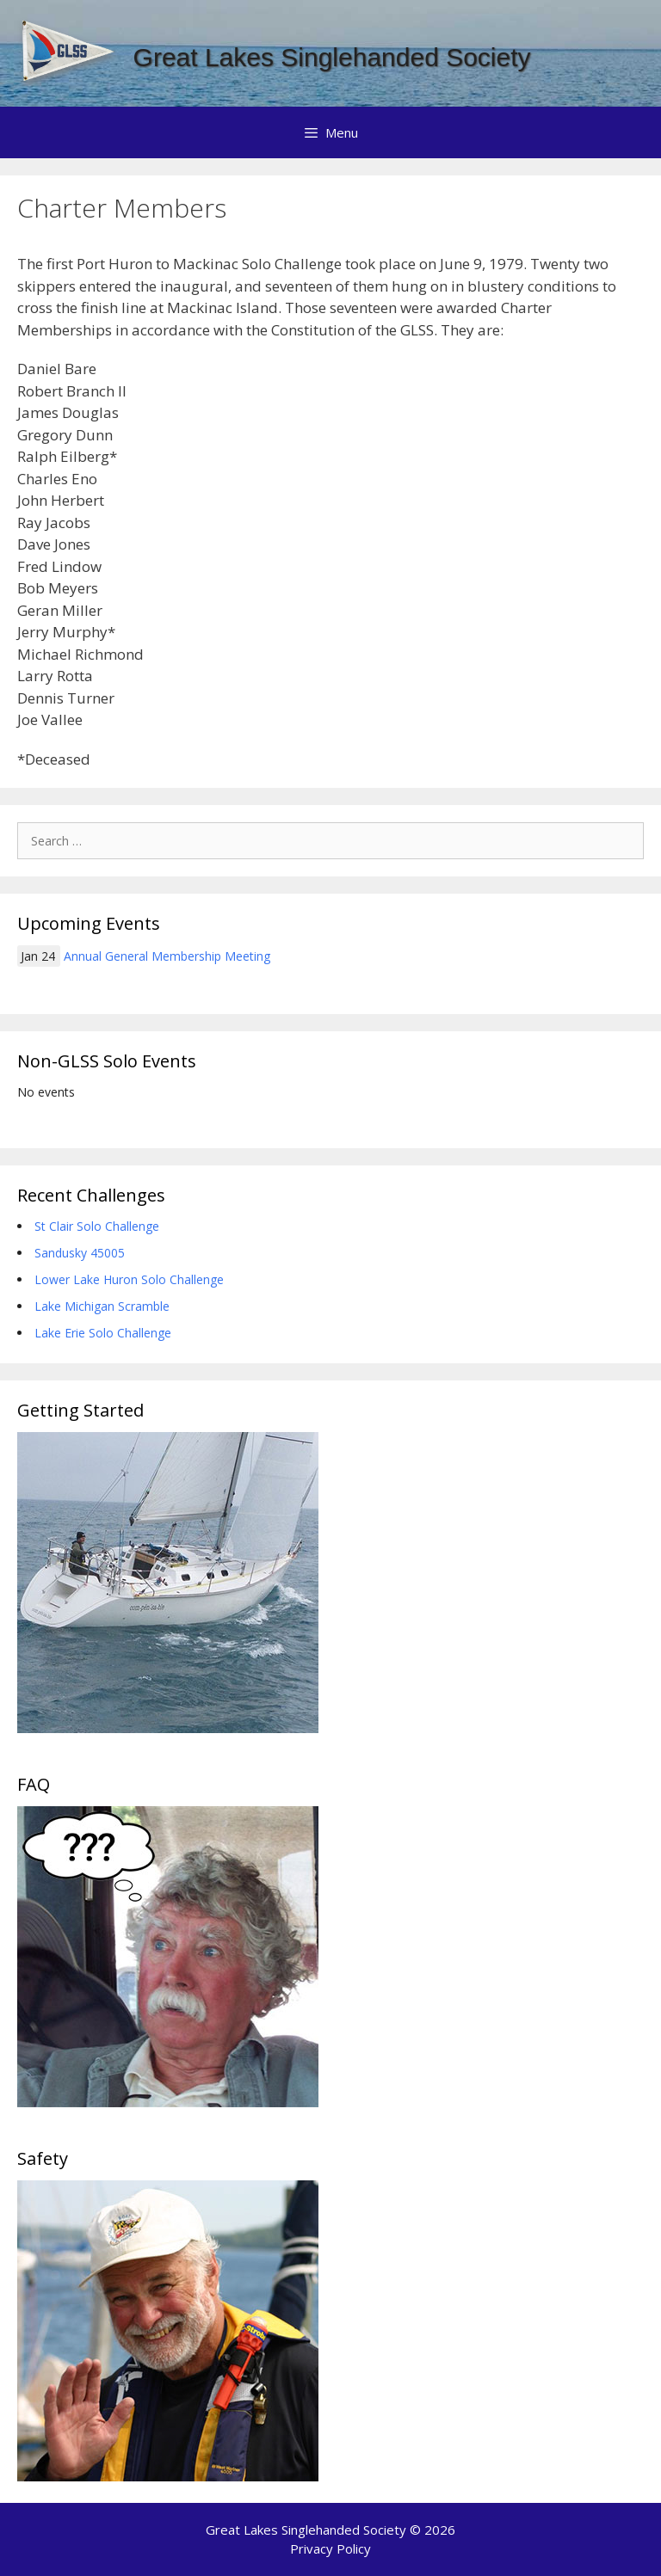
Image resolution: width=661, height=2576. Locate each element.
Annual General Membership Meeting (167, 956)
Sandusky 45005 (79, 1253)
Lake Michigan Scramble (102, 1306)
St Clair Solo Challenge (96, 1226)
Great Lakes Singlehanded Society (332, 57)
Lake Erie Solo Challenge (102, 1333)
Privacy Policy (330, 2548)
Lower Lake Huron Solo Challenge (129, 1279)
